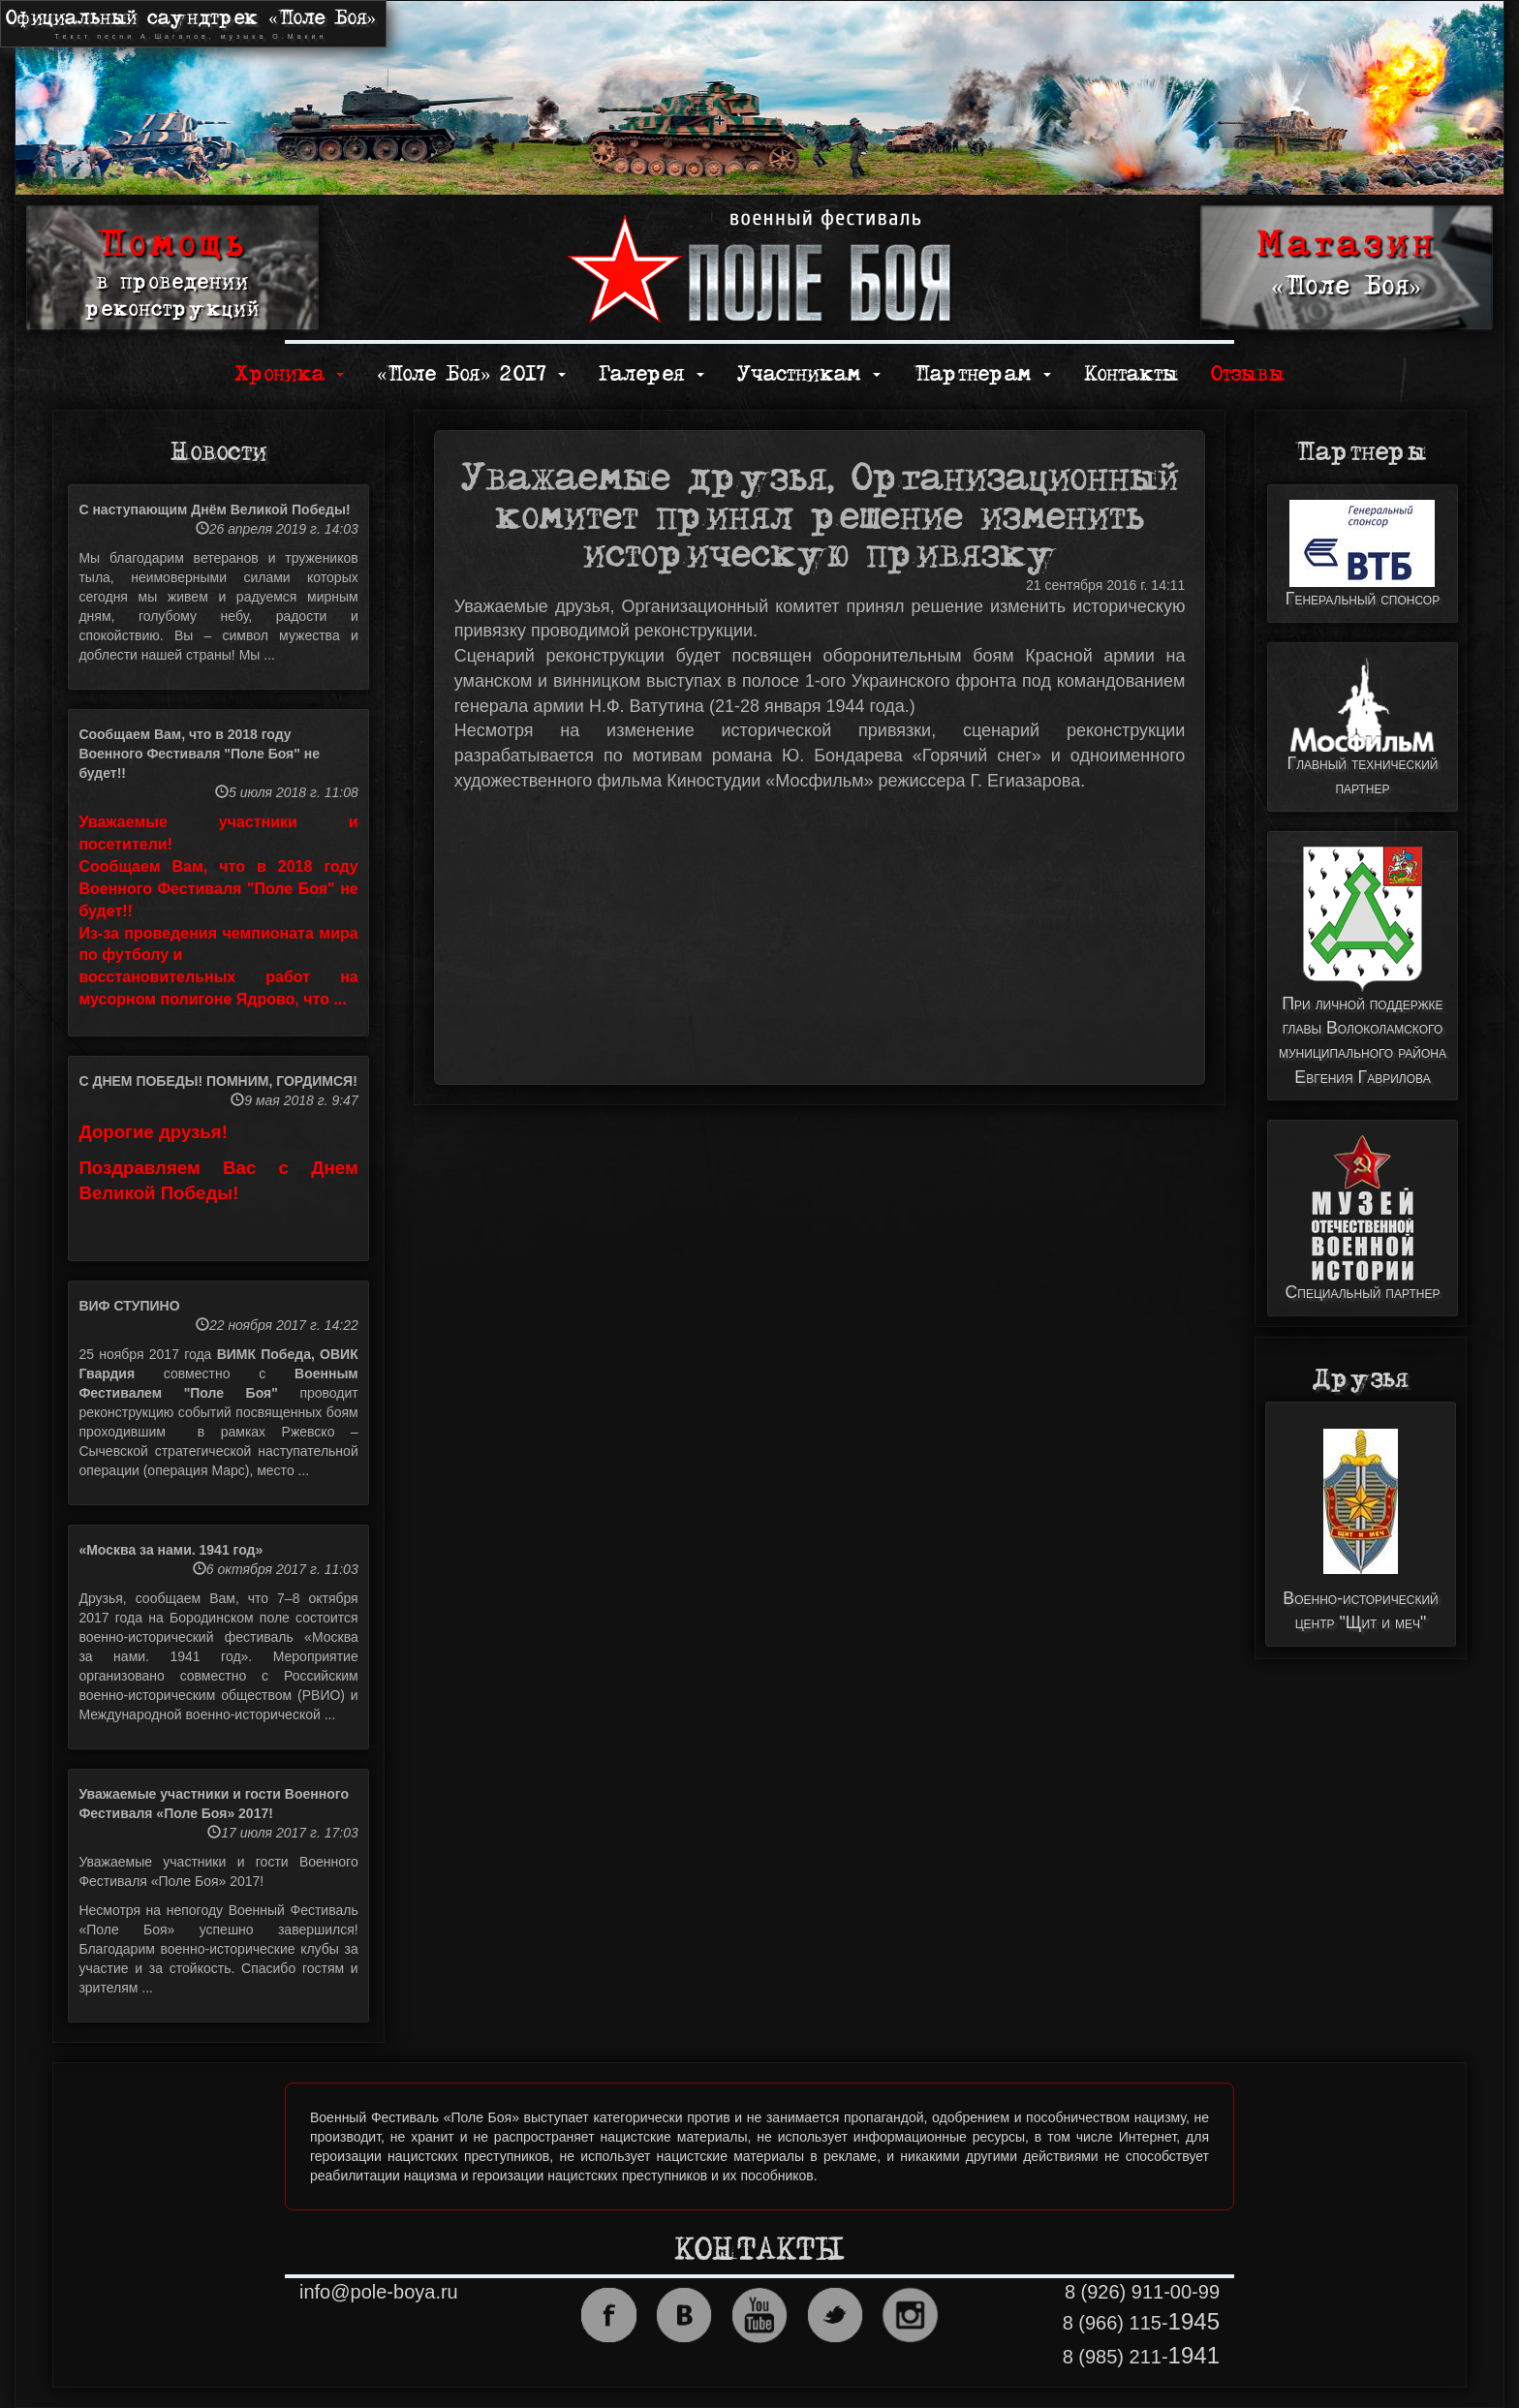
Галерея (651, 374)
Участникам (809, 374)
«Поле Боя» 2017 (471, 374)
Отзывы (1248, 374)
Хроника (289, 374)
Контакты (1131, 374)
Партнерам (982, 374)
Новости (218, 452)
